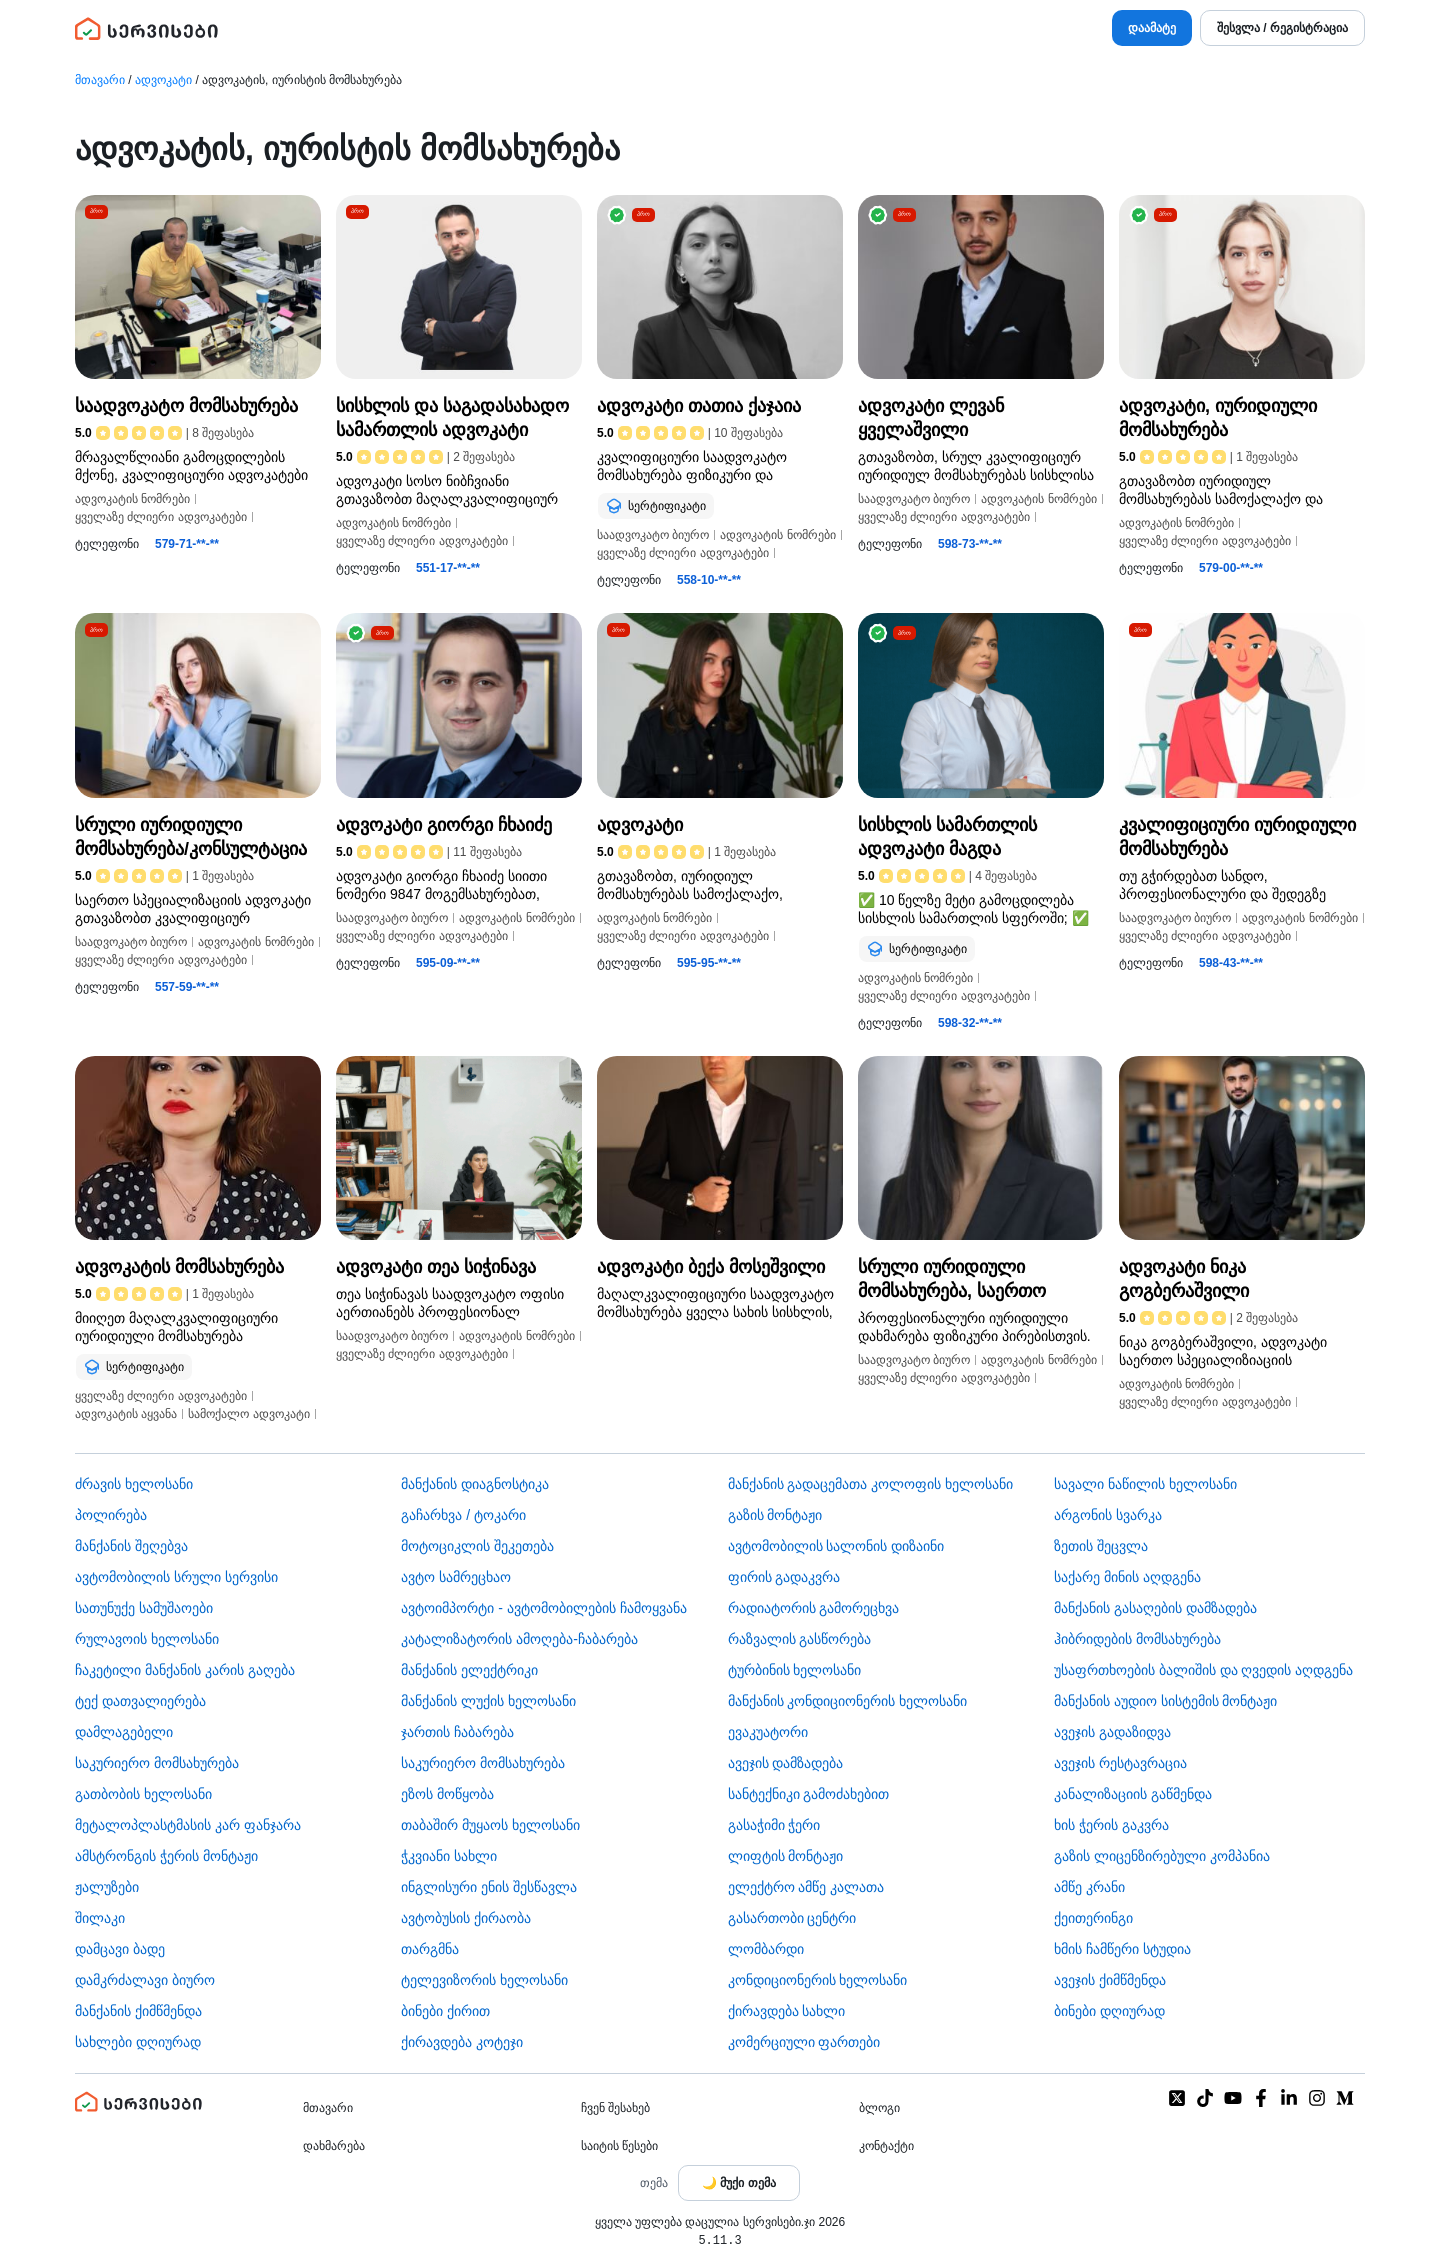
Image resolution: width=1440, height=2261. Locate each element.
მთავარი (100, 80)
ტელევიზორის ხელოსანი (484, 1980)
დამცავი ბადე (120, 1949)
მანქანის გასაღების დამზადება (1155, 1608)
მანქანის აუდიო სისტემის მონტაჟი (1166, 1701)
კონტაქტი (886, 2146)
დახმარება (334, 2146)
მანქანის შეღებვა (131, 1546)
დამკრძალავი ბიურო (145, 1980)
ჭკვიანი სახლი (449, 1856)
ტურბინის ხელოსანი (795, 1670)
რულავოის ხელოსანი (147, 1639)
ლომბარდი (766, 1949)
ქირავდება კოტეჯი (462, 2042)
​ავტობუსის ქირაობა (466, 1918)
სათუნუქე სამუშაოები (144, 1608)
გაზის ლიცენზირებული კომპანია (1162, 1856)
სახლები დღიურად (138, 2042)
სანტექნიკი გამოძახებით (809, 1794)
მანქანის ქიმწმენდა (138, 2011)
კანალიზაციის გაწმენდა (1133, 1794)
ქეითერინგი (1093, 1918)
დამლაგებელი (124, 1732)
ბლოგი (879, 2108)
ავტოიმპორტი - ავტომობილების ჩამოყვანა (543, 1608)
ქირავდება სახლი (787, 2011)
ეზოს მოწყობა (447, 1794)
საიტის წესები (619, 2146)
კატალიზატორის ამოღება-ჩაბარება (519, 1639)
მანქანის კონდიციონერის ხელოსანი (848, 1701)
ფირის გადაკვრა (784, 1577)
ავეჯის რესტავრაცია (1120, 1763)
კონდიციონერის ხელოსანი (818, 1980)
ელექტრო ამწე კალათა (806, 1887)
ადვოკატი (163, 80)
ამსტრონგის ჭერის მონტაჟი (166, 1856)
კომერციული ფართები (804, 2042)
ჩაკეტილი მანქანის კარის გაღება (185, 1670)
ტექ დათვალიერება (140, 1701)
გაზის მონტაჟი (775, 1515)
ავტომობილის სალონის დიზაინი (836, 1546)
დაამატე (1152, 28)
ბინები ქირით (445, 2011)
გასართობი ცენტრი (792, 1918)
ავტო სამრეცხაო (456, 1577)
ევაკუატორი (768, 1732)
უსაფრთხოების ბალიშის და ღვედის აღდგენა (1204, 1670)
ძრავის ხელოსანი (134, 1484)
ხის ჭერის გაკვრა (1111, 1825)
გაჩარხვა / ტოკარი (463, 1515)
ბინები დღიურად (1109, 2011)
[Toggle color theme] (739, 2183)
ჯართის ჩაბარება (457, 1732)
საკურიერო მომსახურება (157, 1763)
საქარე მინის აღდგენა (1127, 1577)
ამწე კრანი (1089, 1887)
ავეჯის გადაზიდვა (1112, 1732)
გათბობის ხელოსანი (143, 1794)
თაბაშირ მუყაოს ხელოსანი (490, 1825)
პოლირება (111, 1515)
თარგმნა (430, 1949)
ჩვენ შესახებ (615, 2108)
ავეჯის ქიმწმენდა (1110, 1980)
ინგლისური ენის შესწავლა (489, 1887)
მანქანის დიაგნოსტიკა (475, 1484)
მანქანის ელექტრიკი (469, 1670)
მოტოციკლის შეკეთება (477, 1546)
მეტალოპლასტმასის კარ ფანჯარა (188, 1825)
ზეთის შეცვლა (1101, 1546)
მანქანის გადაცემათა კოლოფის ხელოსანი (871, 1484)
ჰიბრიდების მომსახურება (1137, 1639)
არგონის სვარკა (1108, 1515)
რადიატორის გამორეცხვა (814, 1608)
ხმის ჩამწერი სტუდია (1122, 1949)
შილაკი (100, 1918)
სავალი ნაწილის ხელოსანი (1145, 1484)
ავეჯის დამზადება (786, 1763)
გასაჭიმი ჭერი (774, 1825)
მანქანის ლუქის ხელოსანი (488, 1701)
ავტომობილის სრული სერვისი (176, 1577)
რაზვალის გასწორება (800, 1639)
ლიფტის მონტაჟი (786, 1856)
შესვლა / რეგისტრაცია (1282, 28)
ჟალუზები (107, 1887)
